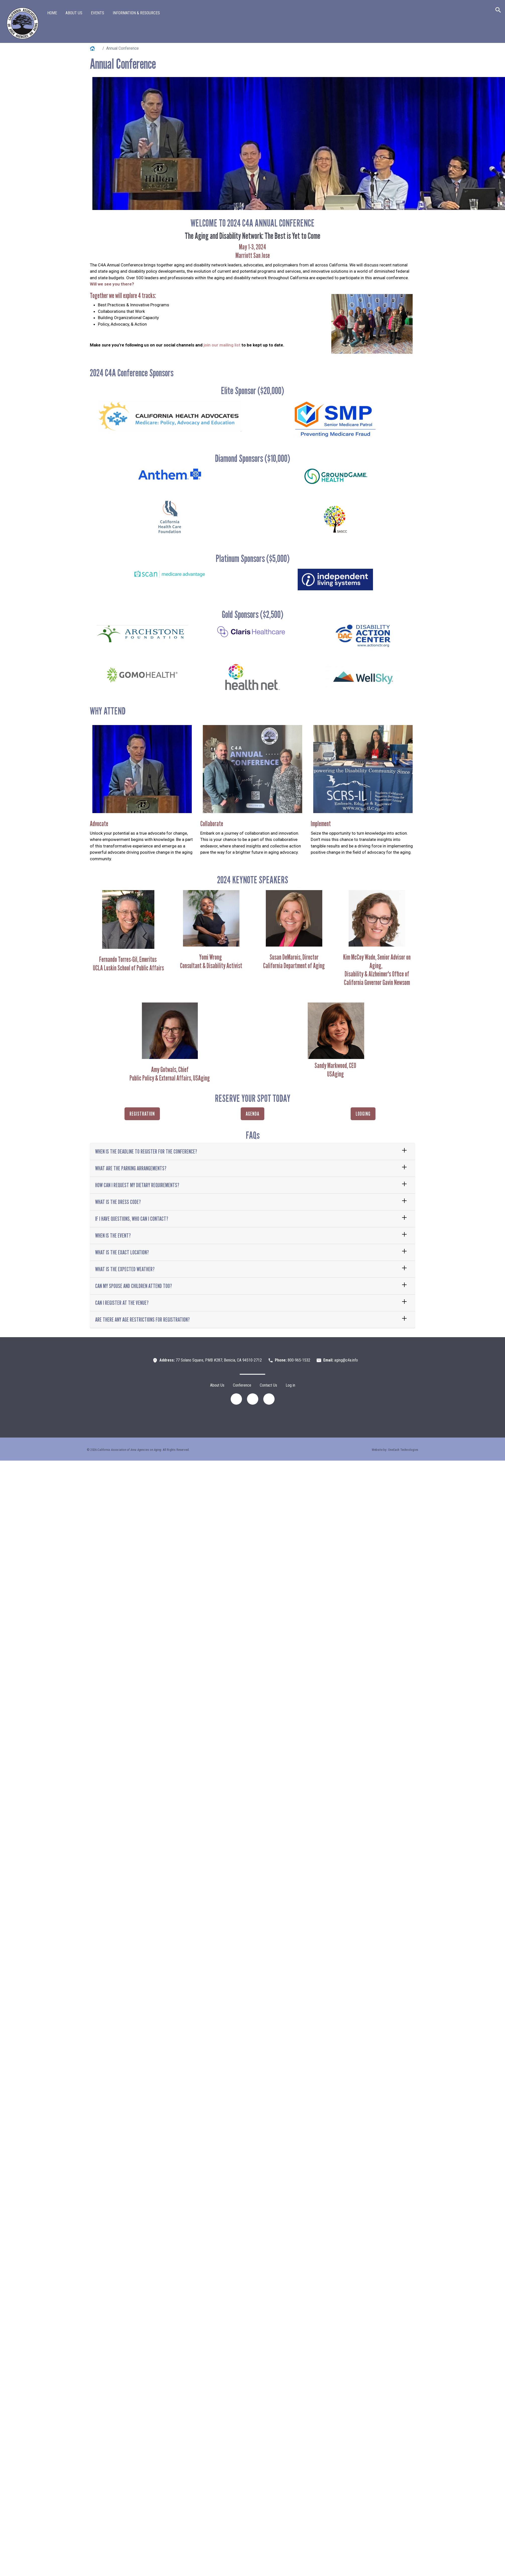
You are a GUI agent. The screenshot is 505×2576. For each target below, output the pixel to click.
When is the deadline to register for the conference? (146, 1151)
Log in (290, 1385)
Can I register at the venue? (122, 1302)
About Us (74, 13)
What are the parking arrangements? (130, 1168)
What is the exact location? (122, 1252)
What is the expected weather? (125, 1269)
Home (52, 13)
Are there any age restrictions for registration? (142, 1319)
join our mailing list (222, 344)
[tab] (252, 1151)
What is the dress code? (118, 1201)
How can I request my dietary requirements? (137, 1185)
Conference (242, 1385)
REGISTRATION (142, 1114)
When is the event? (113, 1235)
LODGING (363, 1114)
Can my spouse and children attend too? (133, 1286)
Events (97, 13)
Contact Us (268, 1385)
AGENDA (252, 1114)
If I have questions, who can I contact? (131, 1218)
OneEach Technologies (403, 1450)
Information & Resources (136, 13)
